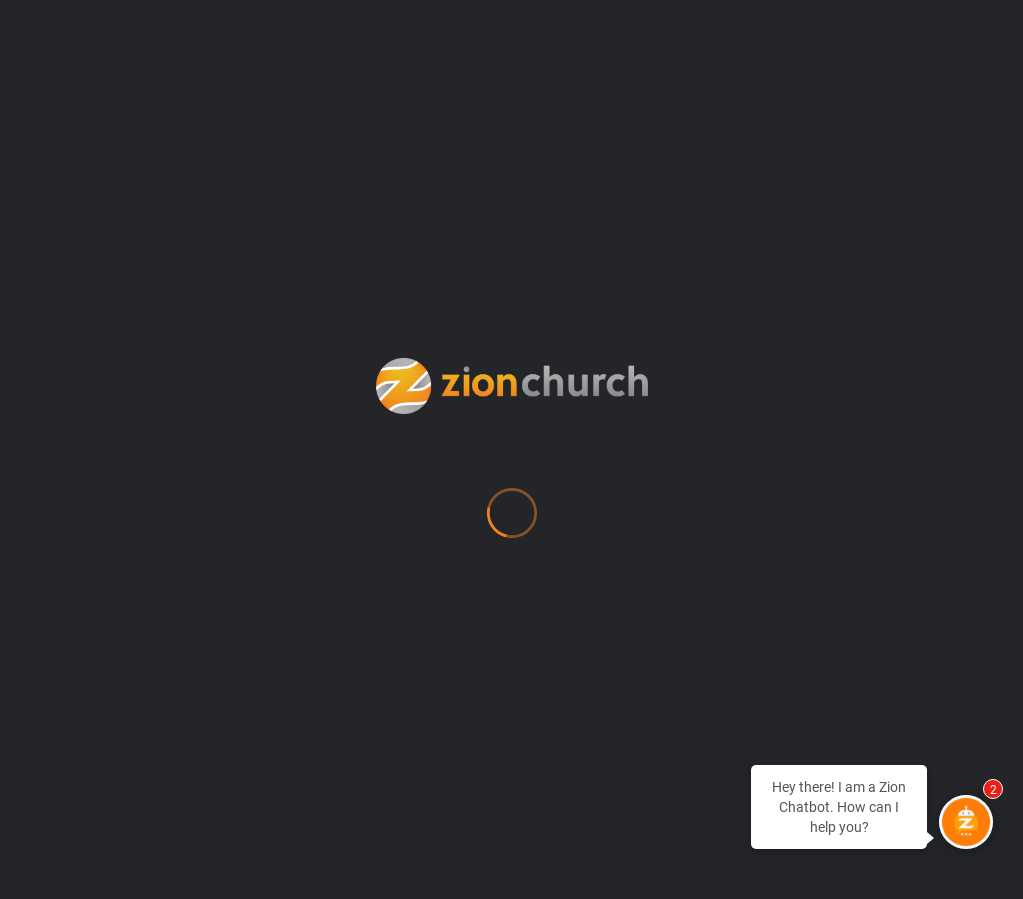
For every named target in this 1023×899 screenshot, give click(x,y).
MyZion (412, 441)
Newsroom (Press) (465, 483)
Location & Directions (477, 357)
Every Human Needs (470, 273)
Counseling (430, 189)
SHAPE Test (433, 609)
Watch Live (429, 651)
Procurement (438, 567)
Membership (435, 399)
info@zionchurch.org (136, 277)
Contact (415, 147)
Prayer (409, 525)
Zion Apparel (437, 761)
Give (399, 315)
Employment (434, 231)
